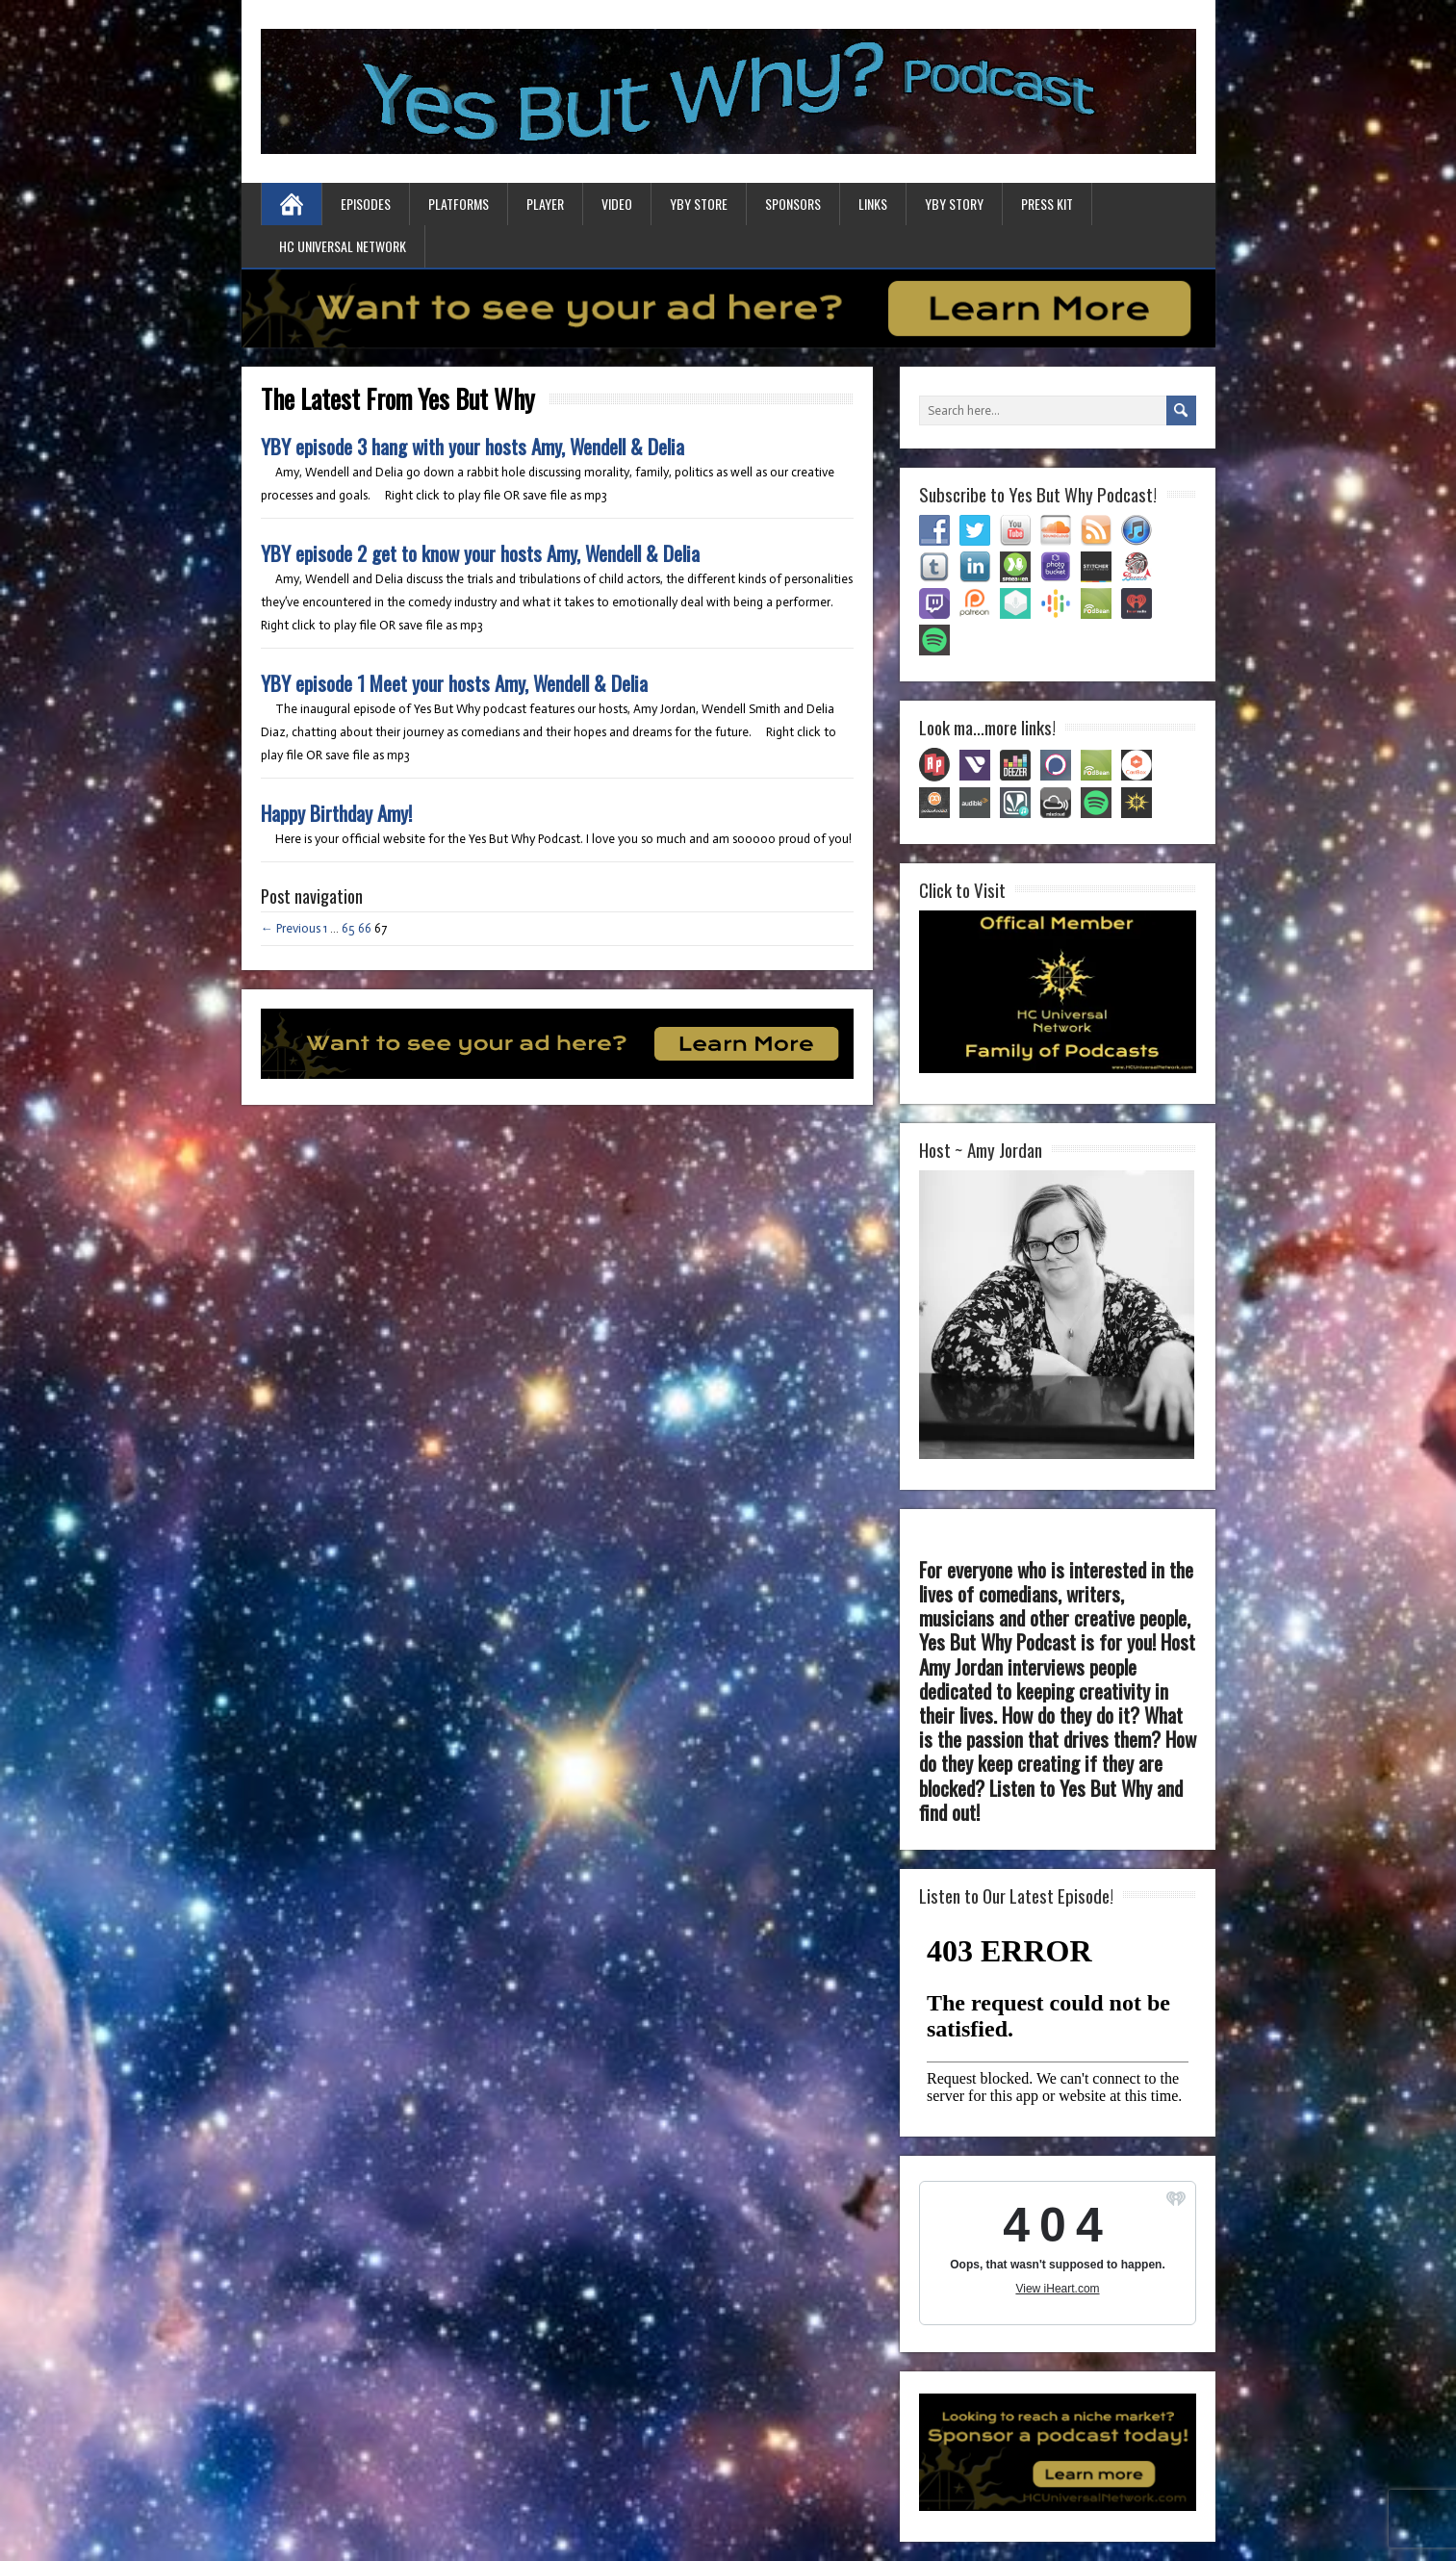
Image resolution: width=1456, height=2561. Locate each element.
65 (348, 928)
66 (364, 928)
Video (616, 203)
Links (872, 203)
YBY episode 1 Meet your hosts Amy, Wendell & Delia (454, 683)
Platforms (458, 203)
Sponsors (793, 203)
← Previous (290, 928)
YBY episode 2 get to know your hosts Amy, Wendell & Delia (480, 553)
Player (545, 203)
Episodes (366, 203)
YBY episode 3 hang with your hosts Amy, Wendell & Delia (472, 446)
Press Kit (1047, 203)
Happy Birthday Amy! (336, 813)
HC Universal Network (342, 246)
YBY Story (954, 203)
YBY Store (699, 203)
